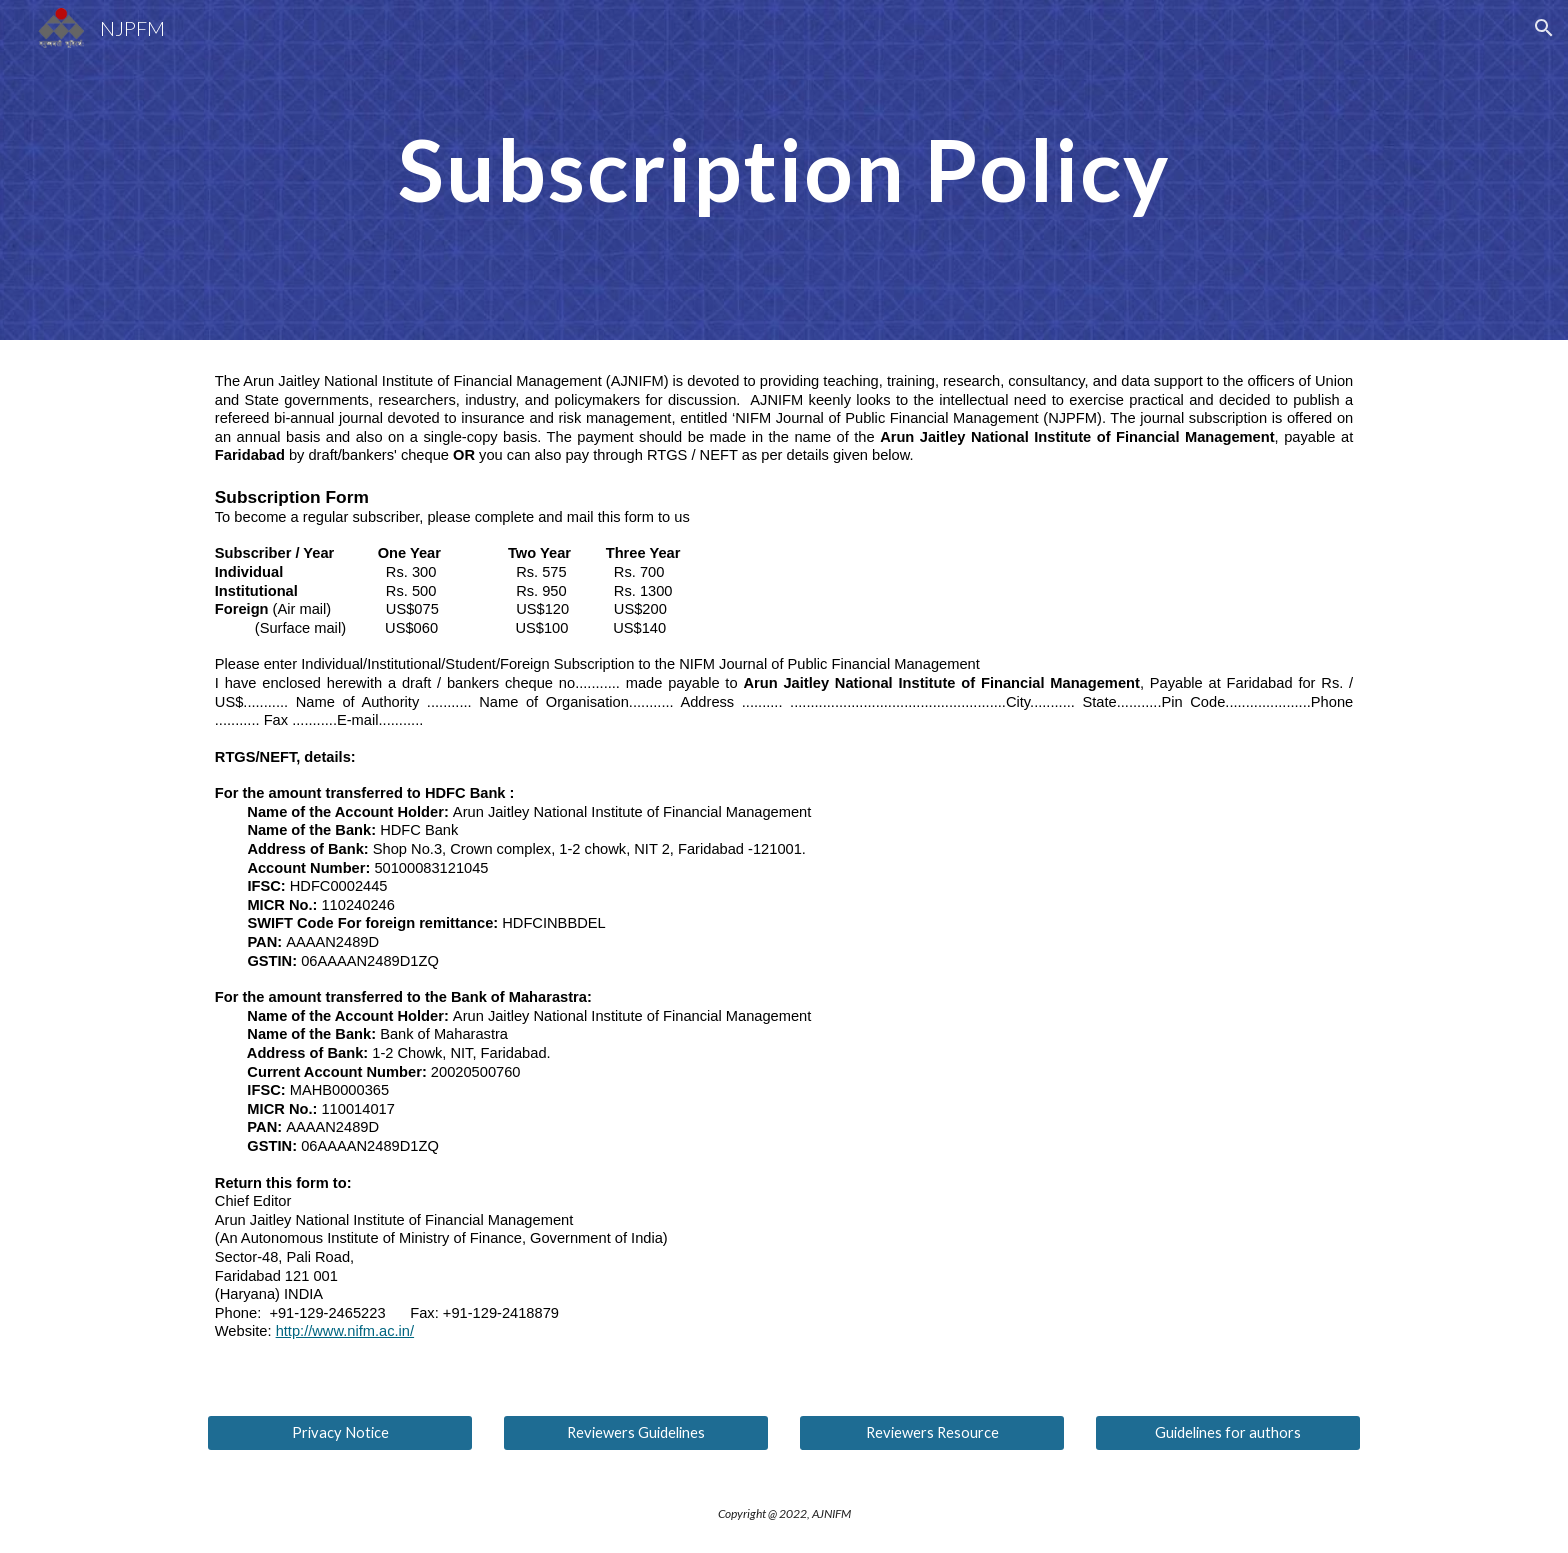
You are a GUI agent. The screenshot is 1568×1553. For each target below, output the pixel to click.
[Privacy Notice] (340, 1433)
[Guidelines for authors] (1228, 1433)
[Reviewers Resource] (932, 1433)
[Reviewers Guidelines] (636, 1433)
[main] (784, 169)
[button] (1544, 28)
